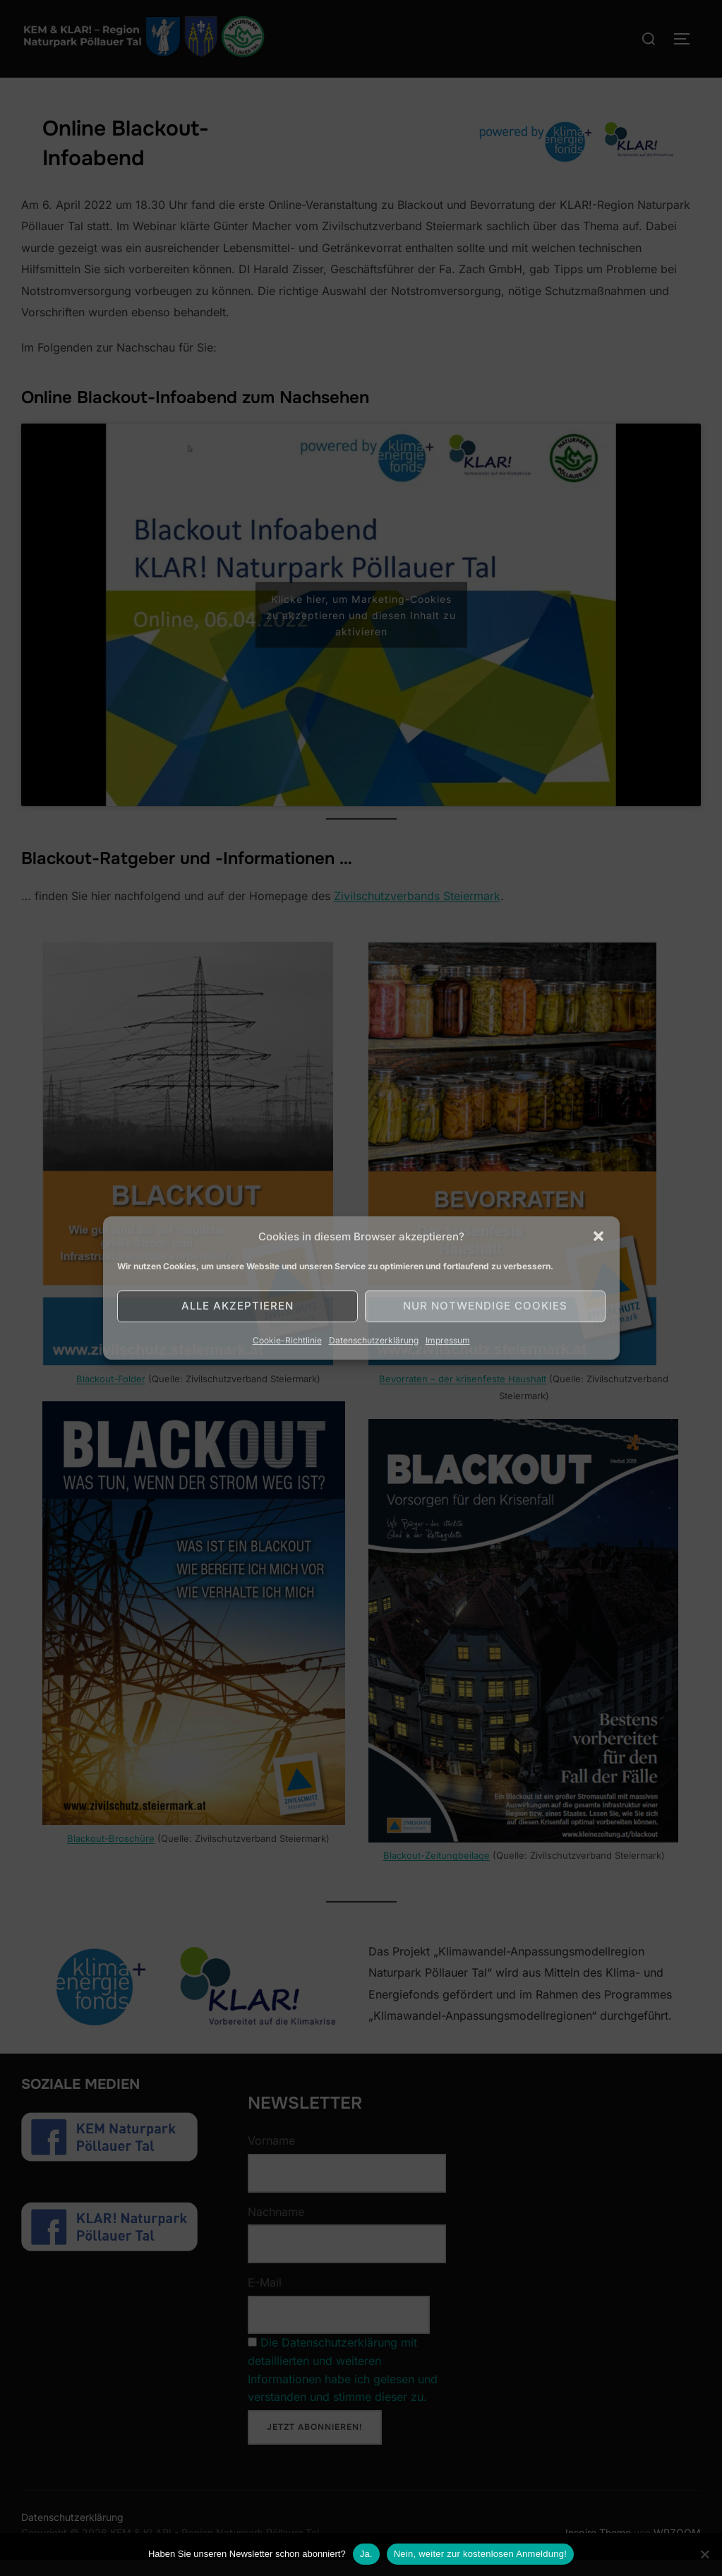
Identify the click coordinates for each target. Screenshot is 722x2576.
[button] (598, 1236)
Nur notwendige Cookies (485, 1305)
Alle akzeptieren (237, 1305)
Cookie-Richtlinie (287, 1340)
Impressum (448, 1340)
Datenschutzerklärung (374, 1340)
